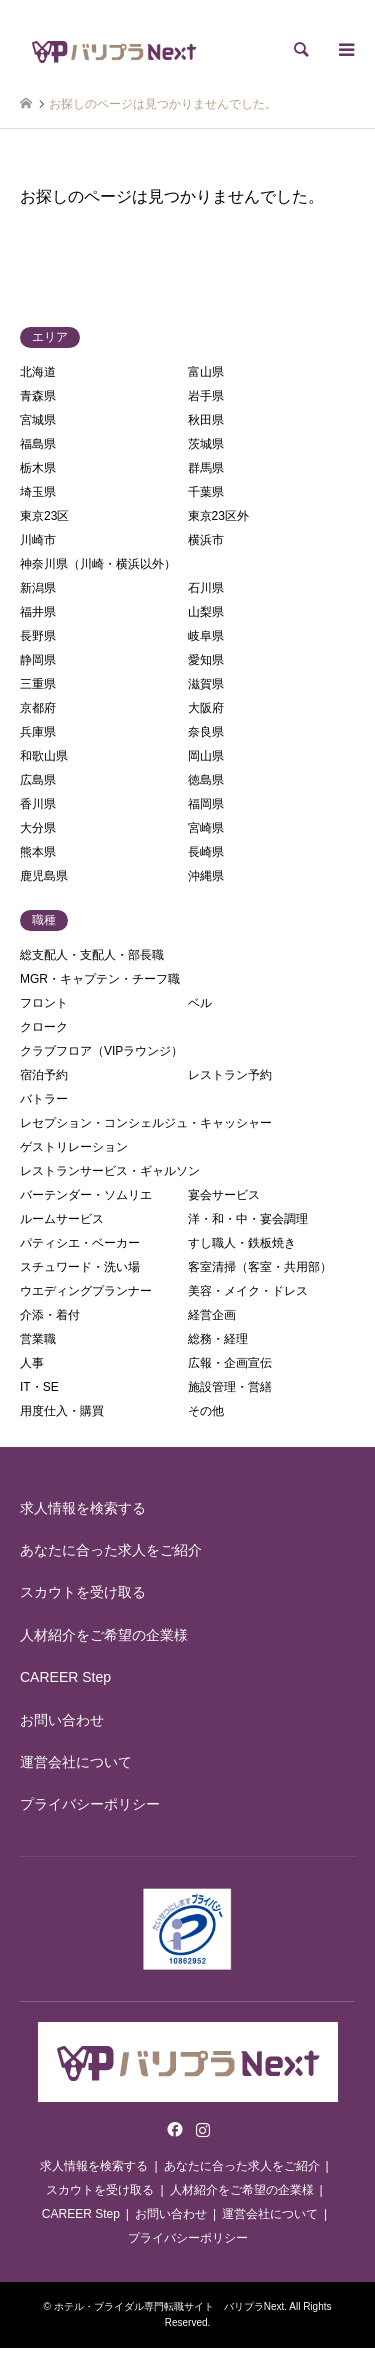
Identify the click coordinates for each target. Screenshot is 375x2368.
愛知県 (206, 660)
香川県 (38, 804)
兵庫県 (38, 732)
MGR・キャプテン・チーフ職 (100, 979)
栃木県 (38, 468)
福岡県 (206, 804)
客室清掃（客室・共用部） (260, 1267)
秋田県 (206, 420)
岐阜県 (206, 636)
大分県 (38, 828)
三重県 (38, 684)
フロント (44, 1003)
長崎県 (206, 852)
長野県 (38, 636)
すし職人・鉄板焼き (242, 1243)
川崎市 (38, 540)
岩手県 (206, 396)
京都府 (38, 708)
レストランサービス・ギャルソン (110, 1171)
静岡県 (38, 660)
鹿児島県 (44, 876)
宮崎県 (206, 828)
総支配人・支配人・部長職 (92, 955)
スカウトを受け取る (83, 1592)
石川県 (206, 588)
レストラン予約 (230, 1075)
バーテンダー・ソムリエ (86, 1195)
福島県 (38, 444)
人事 (32, 1363)
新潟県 (38, 588)
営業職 (38, 1339)
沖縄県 (206, 876)
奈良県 (206, 732)
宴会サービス (224, 1195)
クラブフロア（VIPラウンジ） (101, 1051)
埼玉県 (38, 492)
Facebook (173, 2129)
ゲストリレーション (74, 1147)
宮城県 (38, 420)
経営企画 (212, 1315)
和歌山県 (44, 756)
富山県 (206, 372)
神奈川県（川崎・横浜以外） (98, 564)
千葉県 (206, 492)
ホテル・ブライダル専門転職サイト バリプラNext (169, 2306)
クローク (44, 1027)
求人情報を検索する (83, 1508)
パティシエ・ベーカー (80, 1243)
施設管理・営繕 (230, 1387)
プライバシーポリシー (90, 1804)
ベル (200, 1003)
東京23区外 (218, 516)
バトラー (44, 1099)
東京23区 (44, 516)
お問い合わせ (62, 1720)
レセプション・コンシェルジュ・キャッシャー (146, 1123)
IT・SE (39, 1387)
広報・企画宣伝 (230, 1363)
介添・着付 (50, 1315)
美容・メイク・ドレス (248, 1291)
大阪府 (206, 708)
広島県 (38, 780)
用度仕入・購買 (62, 1411)
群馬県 (206, 468)
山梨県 (206, 612)
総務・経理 (218, 1339)
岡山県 (206, 756)
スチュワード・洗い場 (80, 1267)
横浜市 (206, 540)
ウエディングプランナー (86, 1291)
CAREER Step (65, 1677)
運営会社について (76, 1762)
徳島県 (206, 780)
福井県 (38, 612)
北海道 (38, 372)
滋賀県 (206, 684)
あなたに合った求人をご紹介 (111, 1550)
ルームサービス (62, 1219)
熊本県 (38, 852)
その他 (206, 1411)
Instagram (203, 2129)
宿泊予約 (44, 1075)
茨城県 (206, 444)
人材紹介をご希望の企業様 (104, 1635)
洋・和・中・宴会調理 (248, 1219)
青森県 (38, 396)
